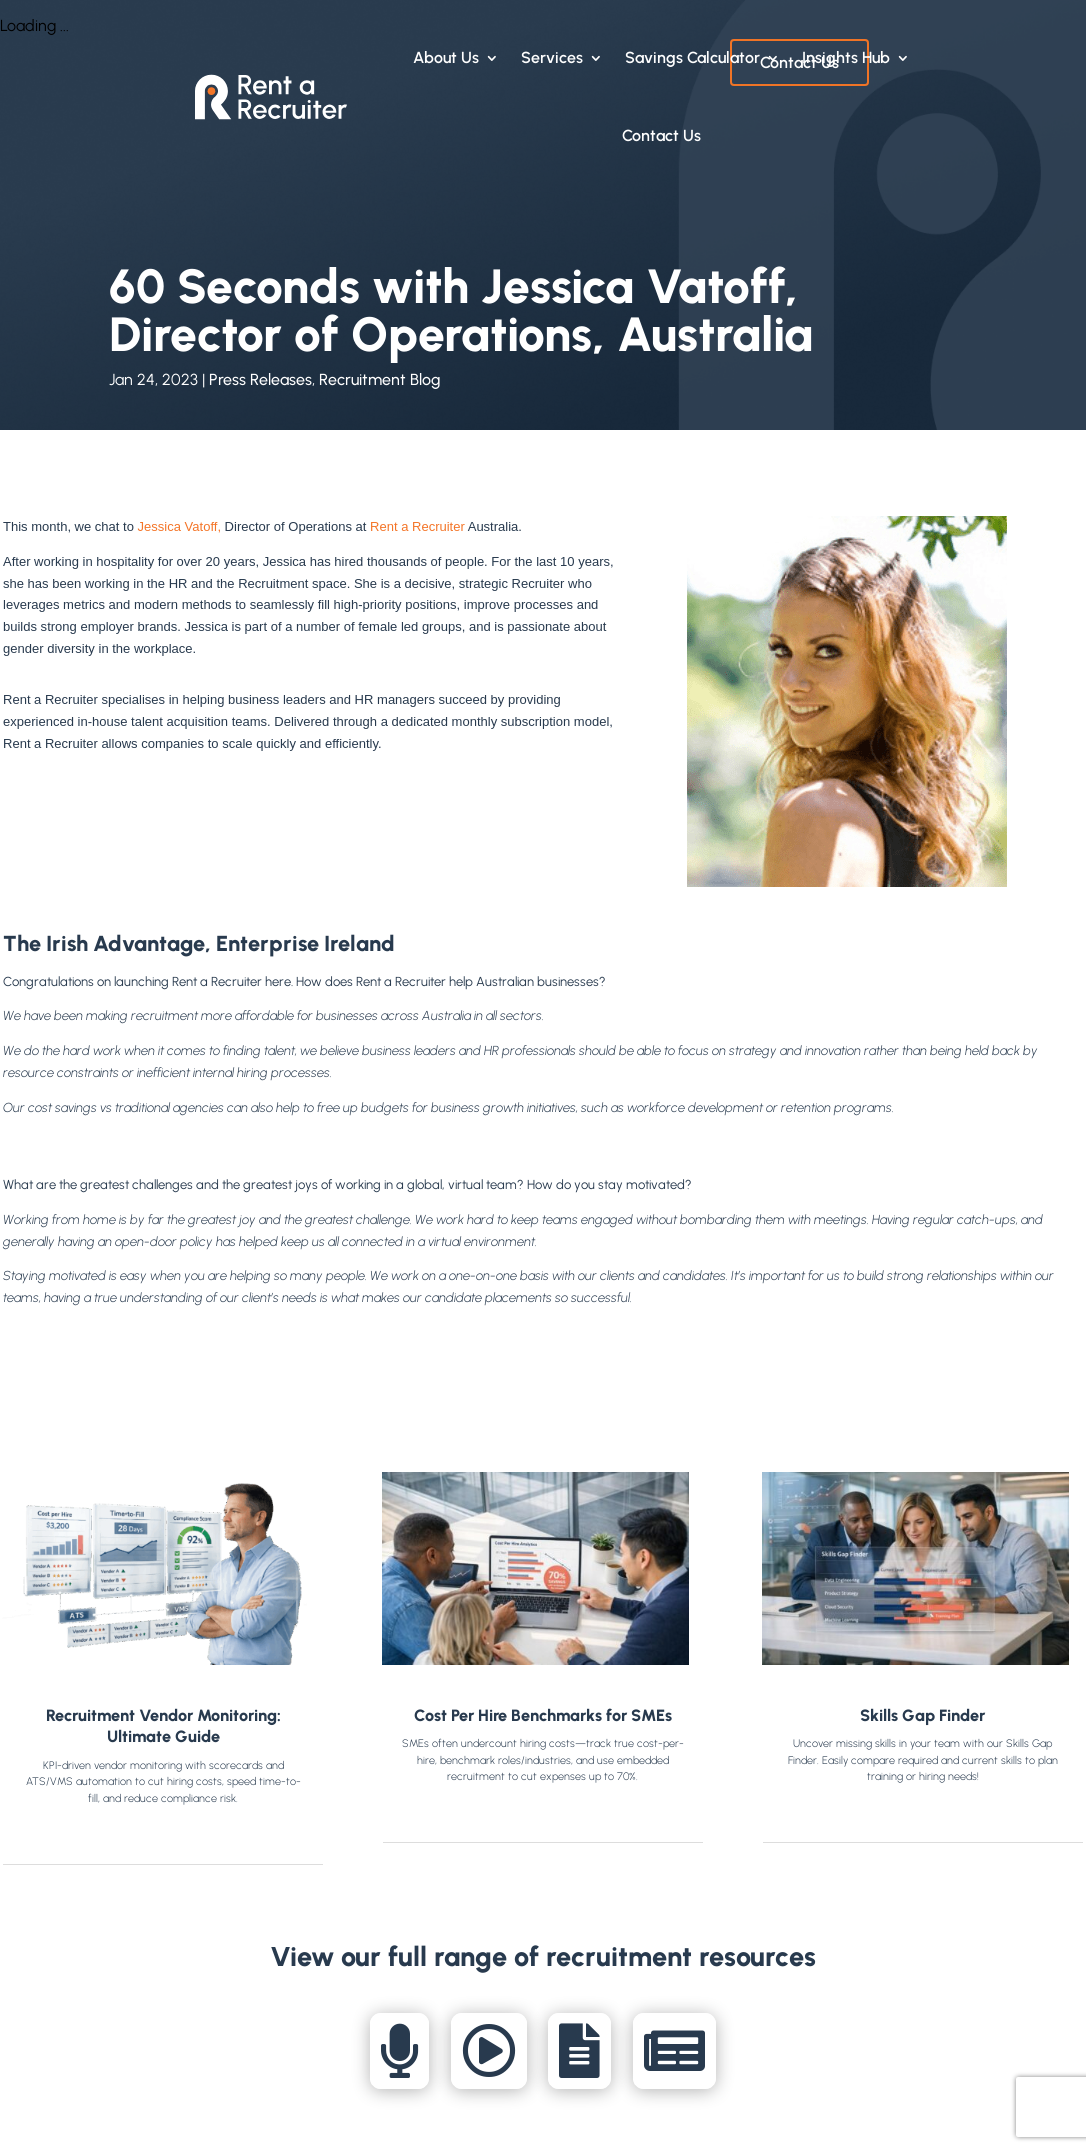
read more (163, 1833)
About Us (446, 57)
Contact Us (661, 135)
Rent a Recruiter (417, 526)
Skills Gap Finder (922, 1715)
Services (552, 57)
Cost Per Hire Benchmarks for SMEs (543, 1715)
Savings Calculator (692, 57)
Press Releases (260, 379)
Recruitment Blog (380, 379)
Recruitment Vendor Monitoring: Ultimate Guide (163, 1726)
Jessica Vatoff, (179, 526)
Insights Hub (846, 57)
